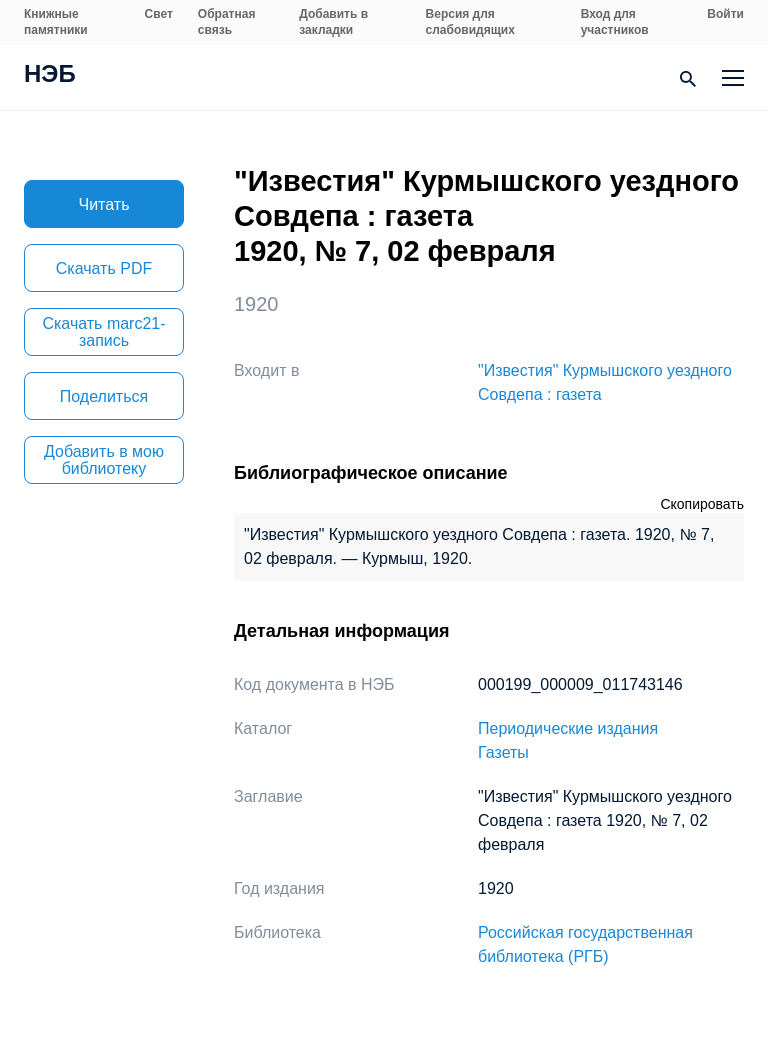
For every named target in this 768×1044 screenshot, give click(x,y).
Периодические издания (568, 728)
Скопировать (702, 504)
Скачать (104, 268)
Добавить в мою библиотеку (104, 460)
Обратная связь (227, 22)
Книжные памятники (56, 22)
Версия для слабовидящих (470, 22)
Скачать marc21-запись (103, 332)
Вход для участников (615, 22)
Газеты (503, 752)
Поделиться (104, 396)
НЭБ (50, 76)
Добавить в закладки (333, 22)
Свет (159, 14)
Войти (725, 14)
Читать (104, 204)
